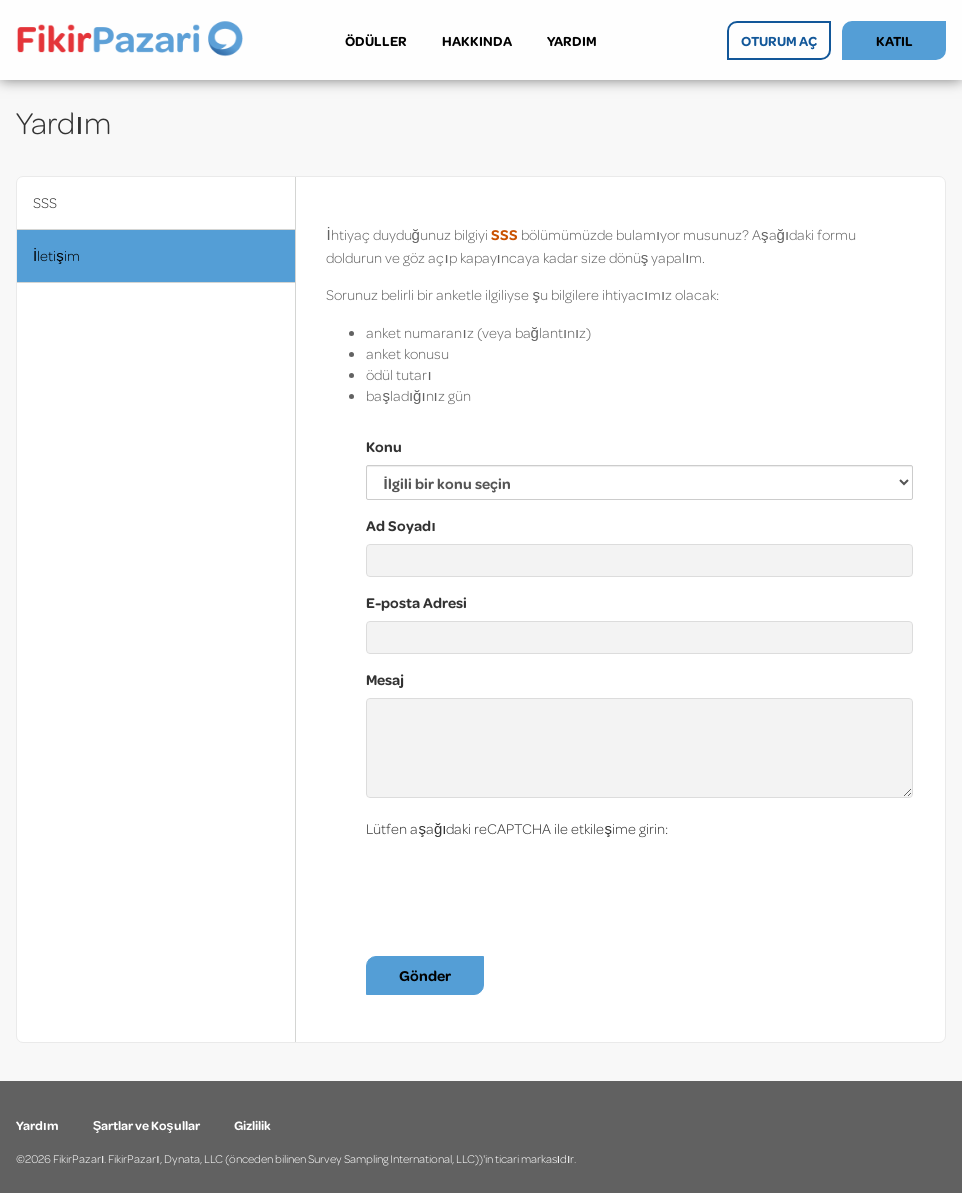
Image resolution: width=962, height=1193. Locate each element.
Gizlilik (252, 1125)
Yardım (38, 1125)
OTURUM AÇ (779, 40)
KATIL (894, 40)
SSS (45, 202)
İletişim (56, 255)
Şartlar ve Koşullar (147, 1125)
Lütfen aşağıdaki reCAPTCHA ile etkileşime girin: (517, 828)
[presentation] (518, 886)
